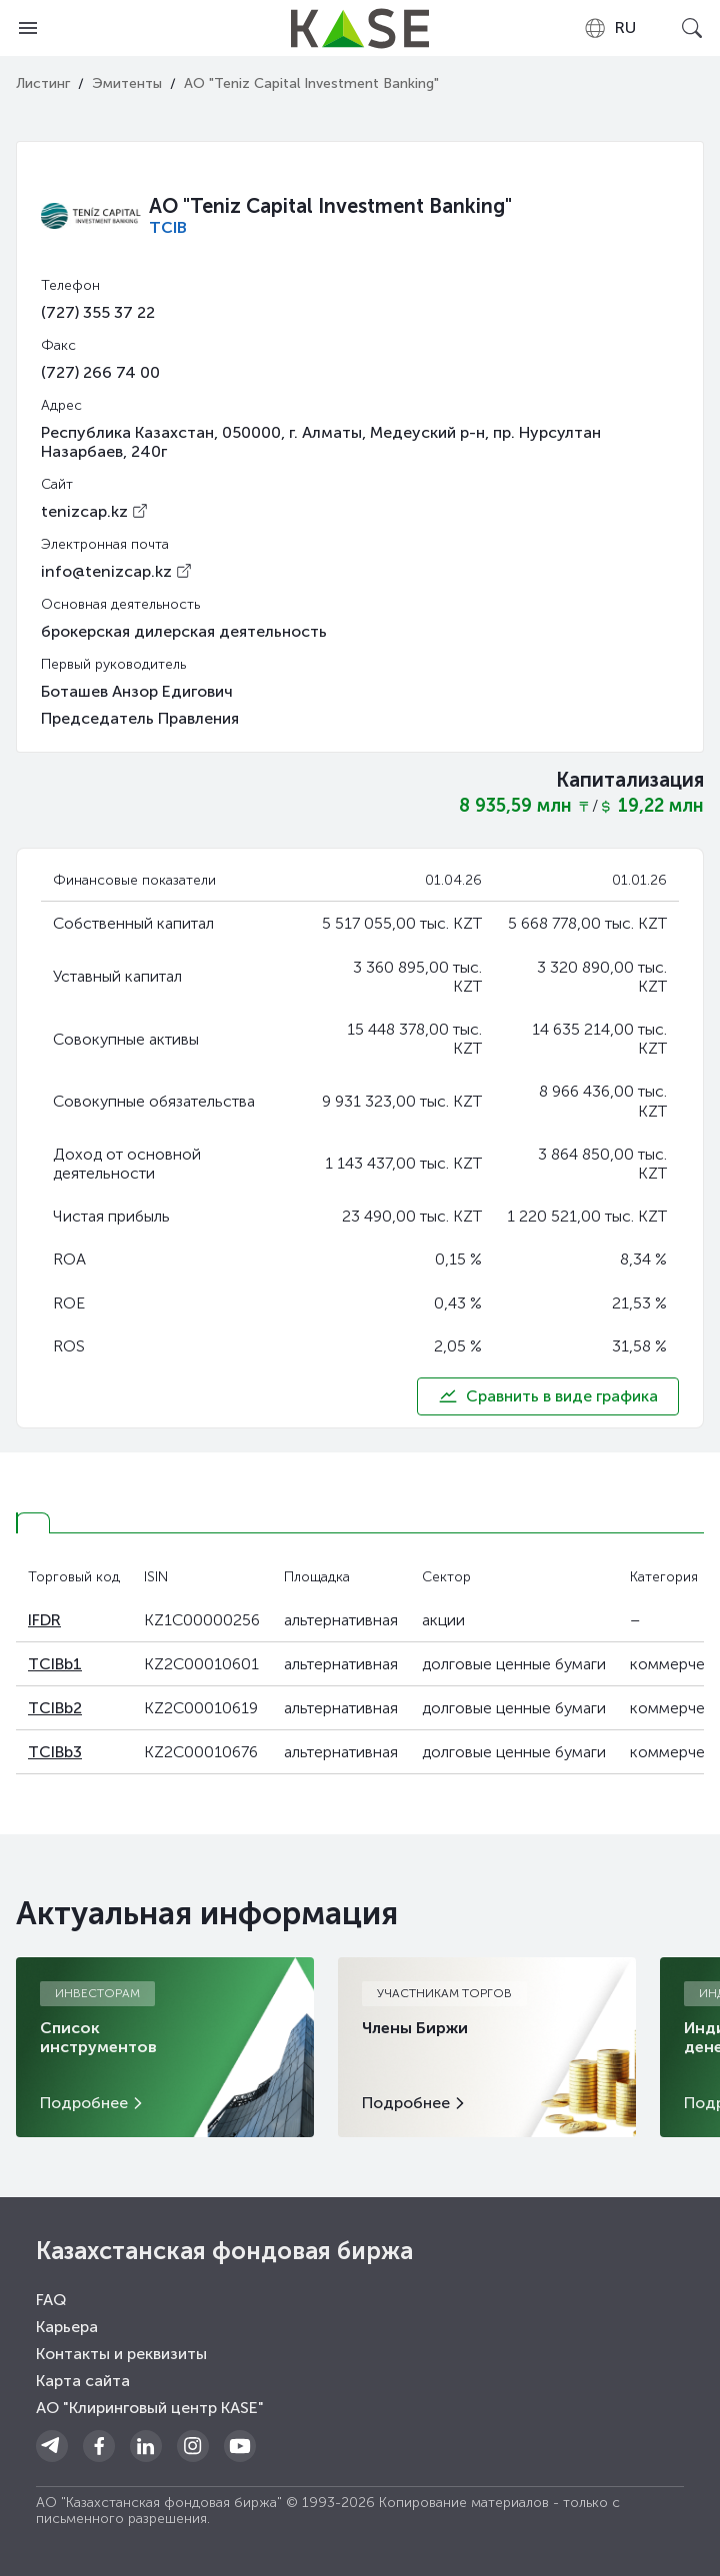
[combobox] (609, 28)
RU (609, 28)
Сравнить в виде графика (548, 1396)
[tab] (33, 1522)
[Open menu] (28, 28)
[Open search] (692, 28)
